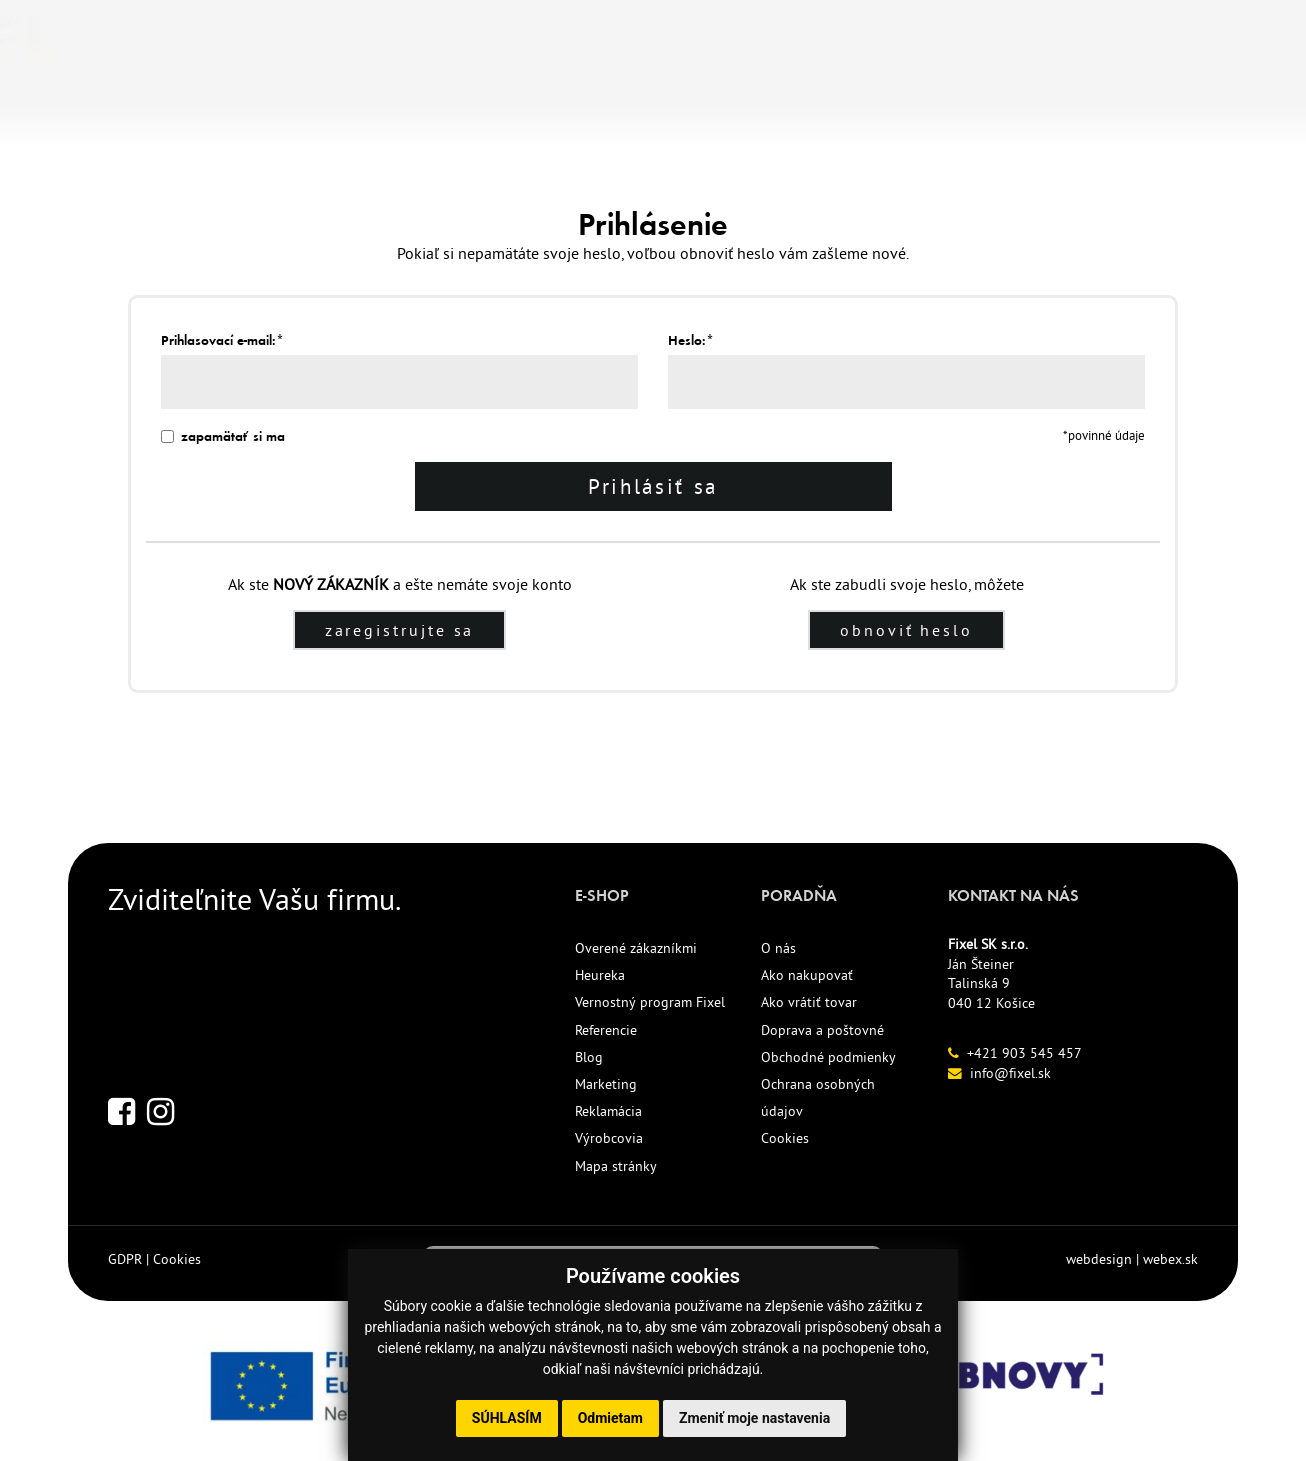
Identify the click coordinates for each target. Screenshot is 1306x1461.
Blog (589, 1059)
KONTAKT (814, 97)
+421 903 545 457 (1024, 1055)
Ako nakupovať (807, 978)
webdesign (1099, 1261)
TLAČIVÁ (335, 97)
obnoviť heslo (907, 633)
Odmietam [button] (610, 1418)
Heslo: (691, 340)
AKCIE (590, 97)
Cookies (785, 1141)
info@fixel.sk (1010, 1075)
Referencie (606, 1032)
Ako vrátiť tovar (809, 1005)
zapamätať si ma (223, 436)
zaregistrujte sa (399, 633)
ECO (519, 97)
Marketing (606, 1087)
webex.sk (1170, 1261)
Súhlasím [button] (507, 1418)
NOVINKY (436, 97)
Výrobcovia (609, 1141)
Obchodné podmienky (828, 1059)
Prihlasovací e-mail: (222, 340)
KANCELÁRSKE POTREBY (170, 97)
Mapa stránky (616, 1168)
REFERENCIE (695, 97)
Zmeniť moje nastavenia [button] (754, 1418)
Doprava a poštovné (822, 1032)
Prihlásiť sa (653, 487)
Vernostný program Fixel (650, 1005)
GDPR (125, 1261)
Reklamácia (608, 1114)
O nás (778, 951)
